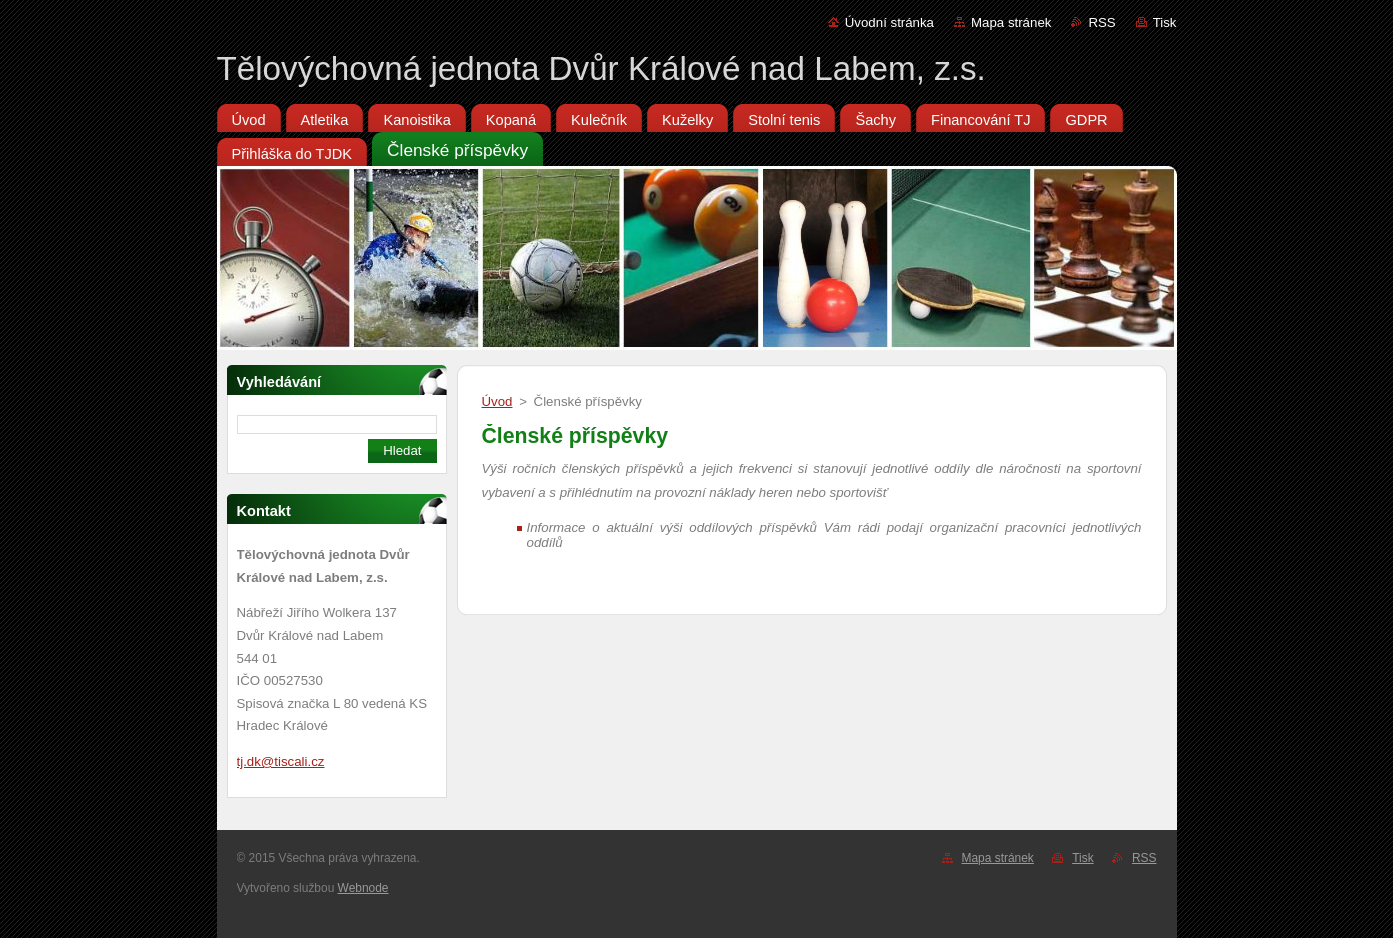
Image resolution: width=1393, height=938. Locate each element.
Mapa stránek (1011, 22)
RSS (1101, 22)
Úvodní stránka (889, 22)
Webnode (363, 888)
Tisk (1165, 22)
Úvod (497, 401)
